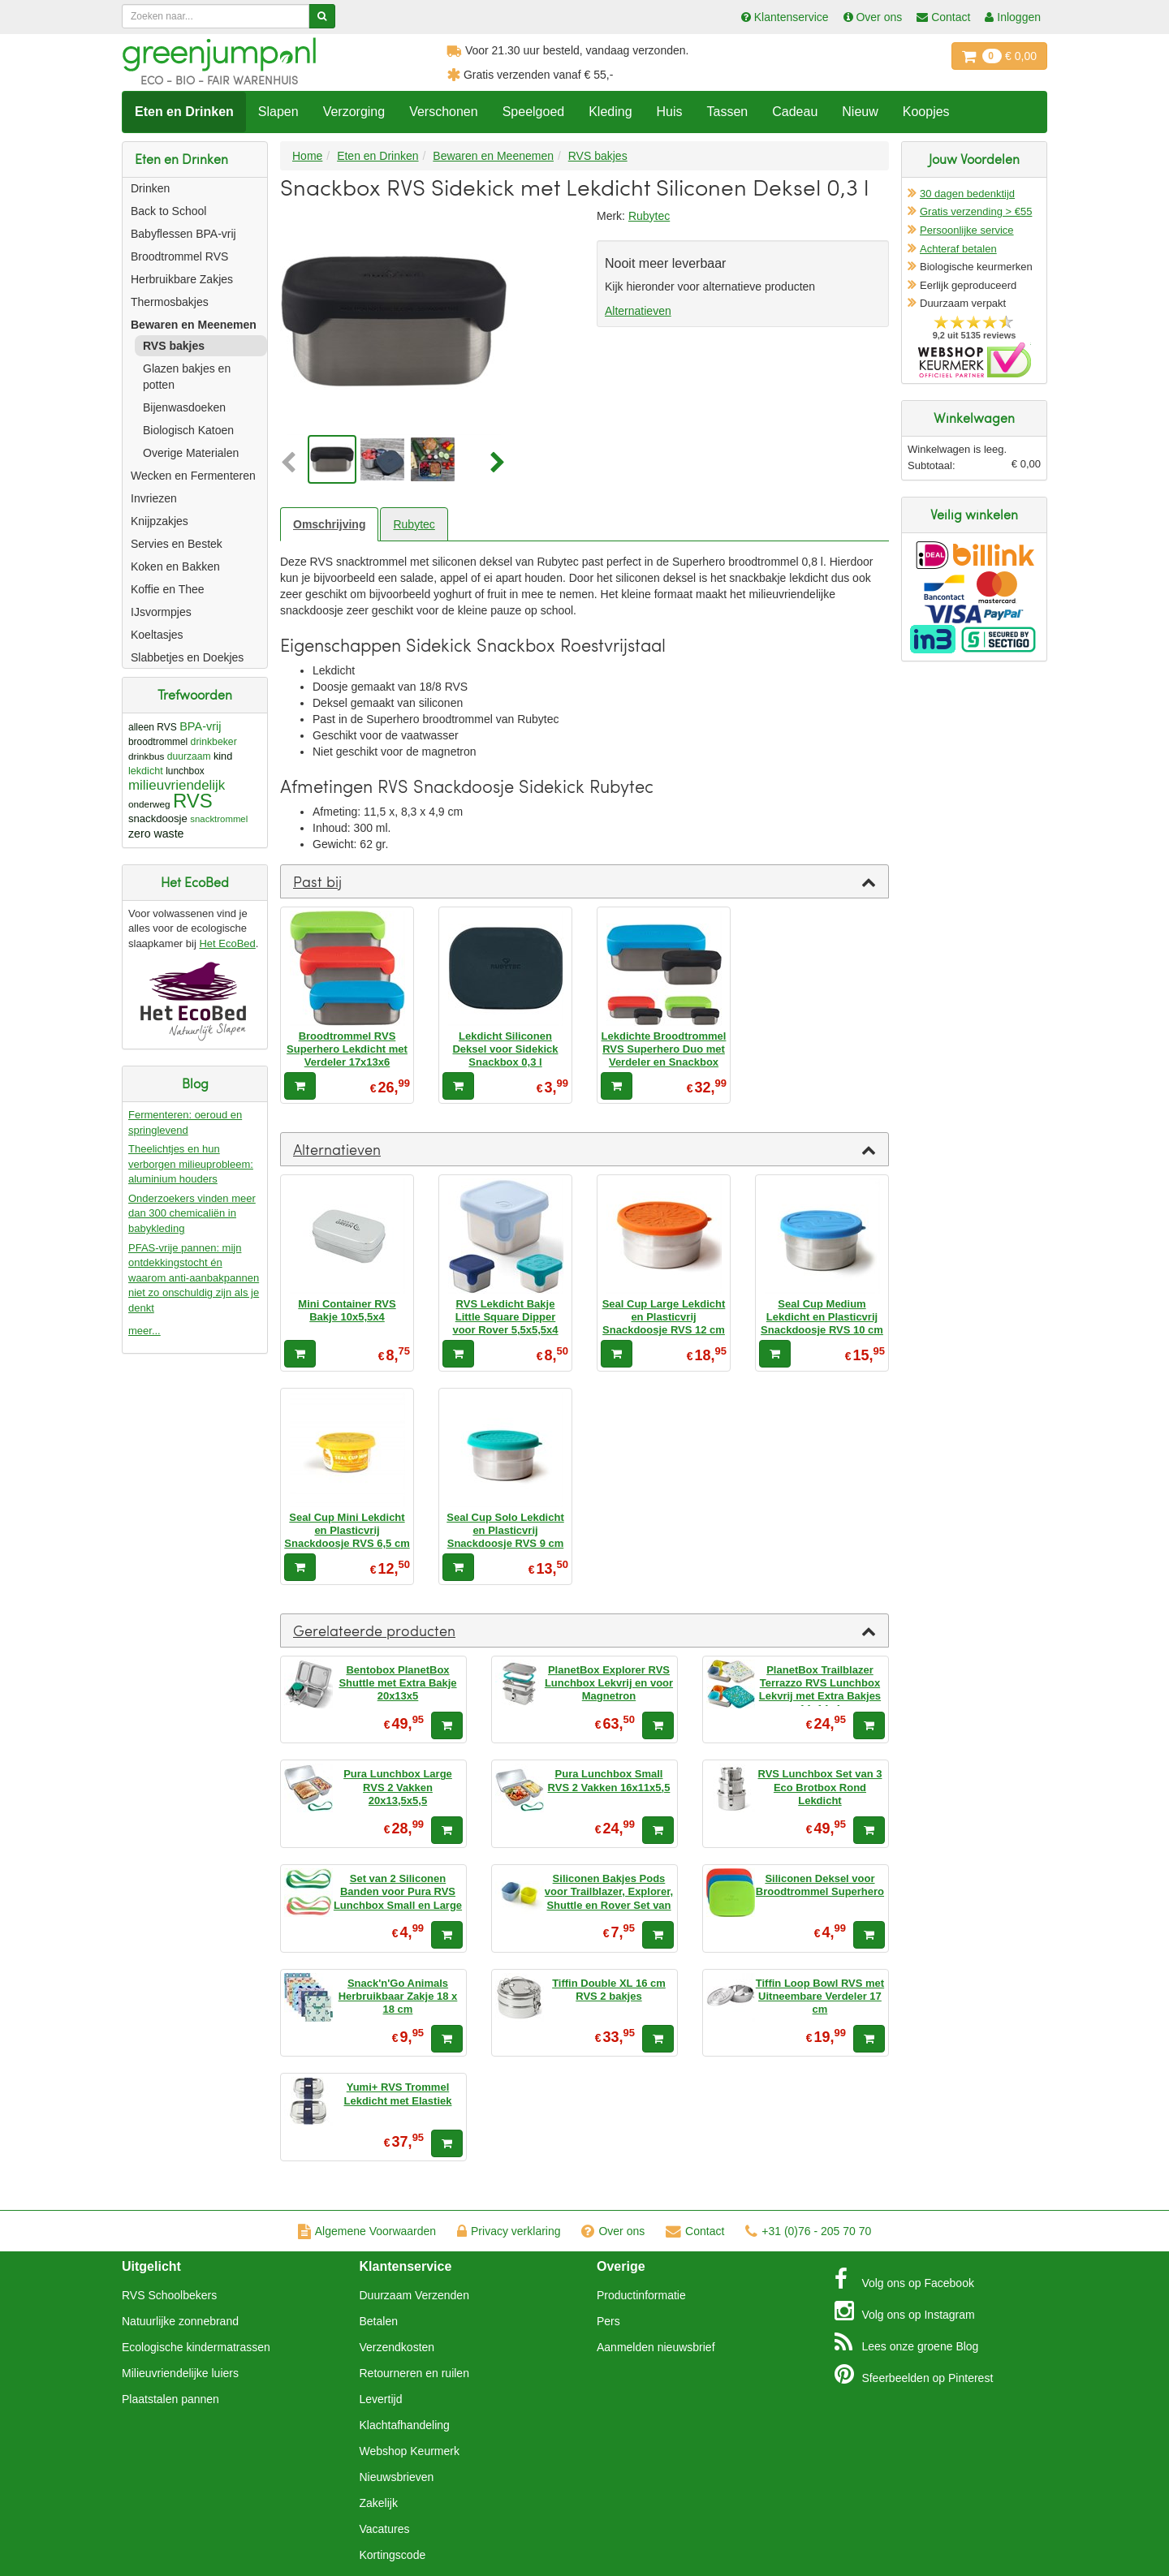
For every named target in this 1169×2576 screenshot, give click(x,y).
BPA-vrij (200, 726)
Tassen (727, 111)
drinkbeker (214, 741)
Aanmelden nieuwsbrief (656, 2347)
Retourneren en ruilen (414, 2373)
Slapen (278, 111)
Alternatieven (638, 310)
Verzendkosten (397, 2347)
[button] (292, 463)
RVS (193, 801)
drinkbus (146, 756)
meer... (144, 1331)
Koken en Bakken (175, 566)
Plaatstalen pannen (170, 2399)
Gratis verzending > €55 (976, 211)
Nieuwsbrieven (397, 2476)
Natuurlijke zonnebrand (180, 2321)
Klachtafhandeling (405, 2425)
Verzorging (354, 111)
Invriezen (154, 498)
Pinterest (914, 2374)
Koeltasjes (157, 634)
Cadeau (794, 111)
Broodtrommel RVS (179, 256)
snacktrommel (219, 819)
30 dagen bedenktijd (967, 193)
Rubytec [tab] (413, 524)
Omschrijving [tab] (329, 524)
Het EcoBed (227, 943)
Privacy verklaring (508, 2231)
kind (223, 756)
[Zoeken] (321, 16)
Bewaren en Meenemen (194, 324)
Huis (670, 111)
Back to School (168, 211)
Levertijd (381, 2399)
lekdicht (145, 771)
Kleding (610, 111)
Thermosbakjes (170, 301)
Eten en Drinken (184, 111)
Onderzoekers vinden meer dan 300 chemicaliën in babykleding (192, 1213)
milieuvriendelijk (176, 785)
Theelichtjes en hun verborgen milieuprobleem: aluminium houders (190, 1164)
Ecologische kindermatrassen (196, 2347)
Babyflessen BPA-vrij (183, 233)
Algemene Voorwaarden (367, 2231)
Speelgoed (534, 111)
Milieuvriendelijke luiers (180, 2373)
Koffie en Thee (168, 589)
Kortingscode (393, 2554)
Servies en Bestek (176, 543)
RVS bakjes (174, 345)
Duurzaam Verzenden (414, 2295)
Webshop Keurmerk (409, 2451)
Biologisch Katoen (188, 430)
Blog (907, 2342)
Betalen (379, 2321)
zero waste (155, 833)
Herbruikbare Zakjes (182, 279)
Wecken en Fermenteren (193, 475)
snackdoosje (158, 818)
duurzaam (189, 756)
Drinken (150, 188)
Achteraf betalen (958, 249)
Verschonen (443, 111)
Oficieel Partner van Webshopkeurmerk (974, 359)
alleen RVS (152, 727)
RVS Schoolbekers (169, 2295)
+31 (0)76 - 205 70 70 (808, 2231)
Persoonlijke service (967, 230)
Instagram (905, 2310)
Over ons (613, 2231)
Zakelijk (379, 2502)
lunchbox (185, 771)
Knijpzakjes (159, 521)
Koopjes (926, 111)
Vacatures (385, 2528)
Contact (695, 2231)
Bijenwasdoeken (184, 407)
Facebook (904, 2279)
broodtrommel (158, 741)
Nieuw (860, 111)
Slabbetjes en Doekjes (187, 657)
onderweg (149, 804)
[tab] (584, 881)
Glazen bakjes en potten (187, 376)
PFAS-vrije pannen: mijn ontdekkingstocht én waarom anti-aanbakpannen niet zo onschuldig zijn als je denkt (193, 1278)
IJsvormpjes (161, 611)
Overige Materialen (191, 452)
